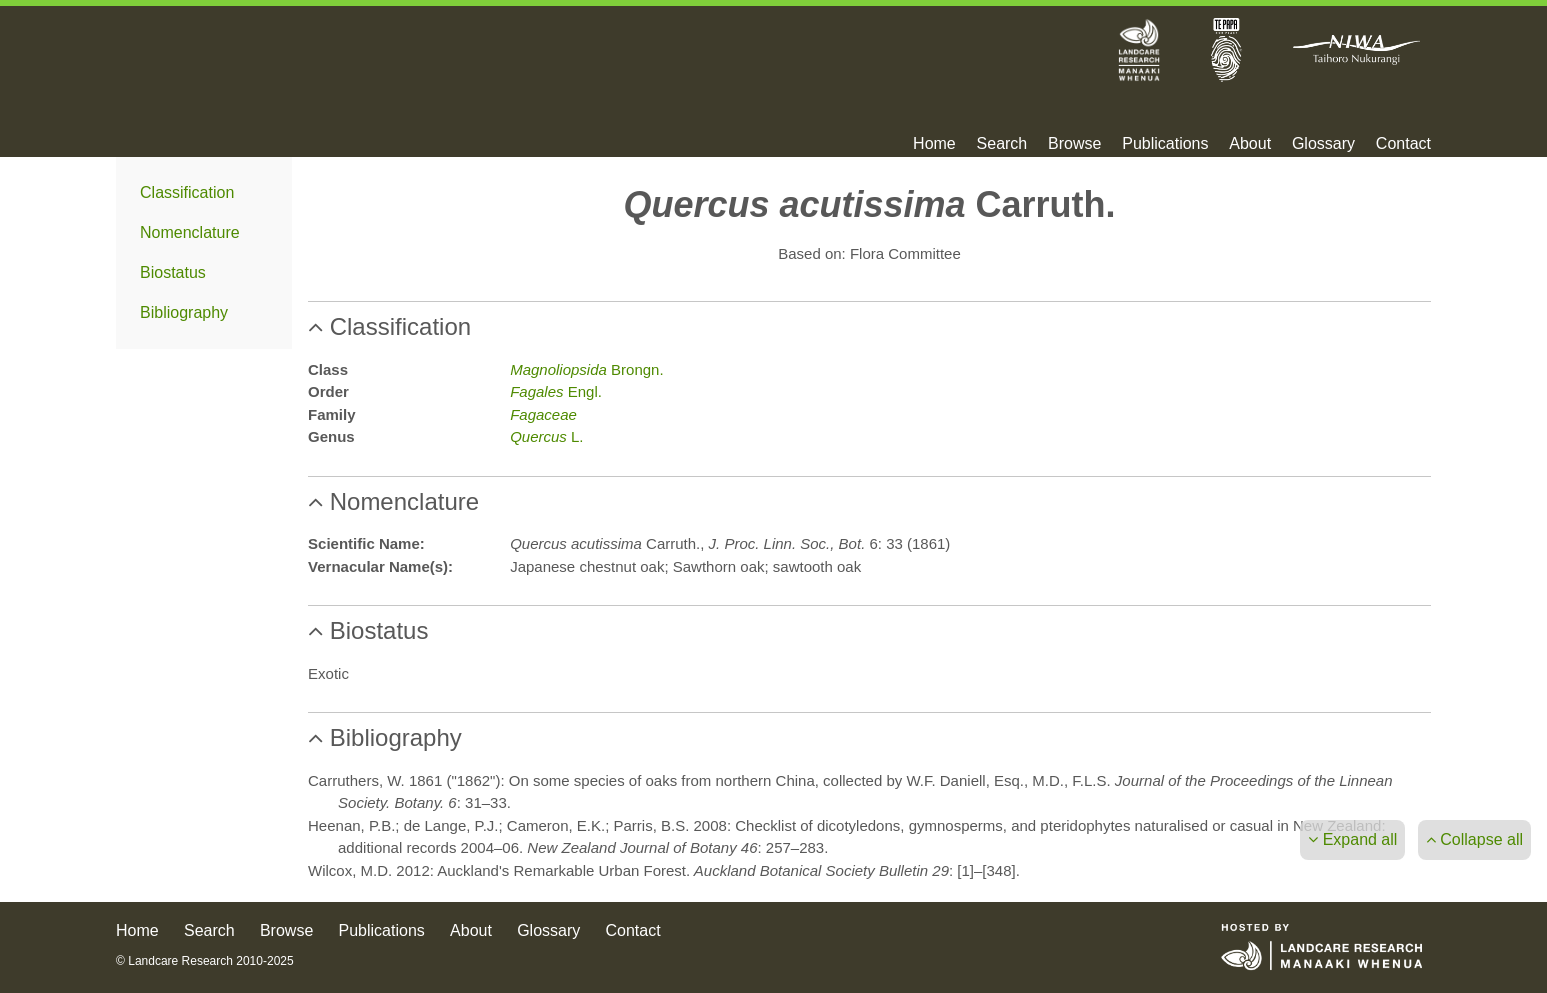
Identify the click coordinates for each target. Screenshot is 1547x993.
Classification (187, 192)
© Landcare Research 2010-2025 (205, 961)
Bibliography (184, 312)
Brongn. (586, 369)
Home (934, 144)
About (1250, 144)
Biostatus (173, 272)
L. (546, 436)
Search (1002, 144)
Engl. (556, 391)
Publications (1165, 144)
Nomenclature (190, 232)
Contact (1403, 144)
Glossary (1323, 144)
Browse (1074, 144)
